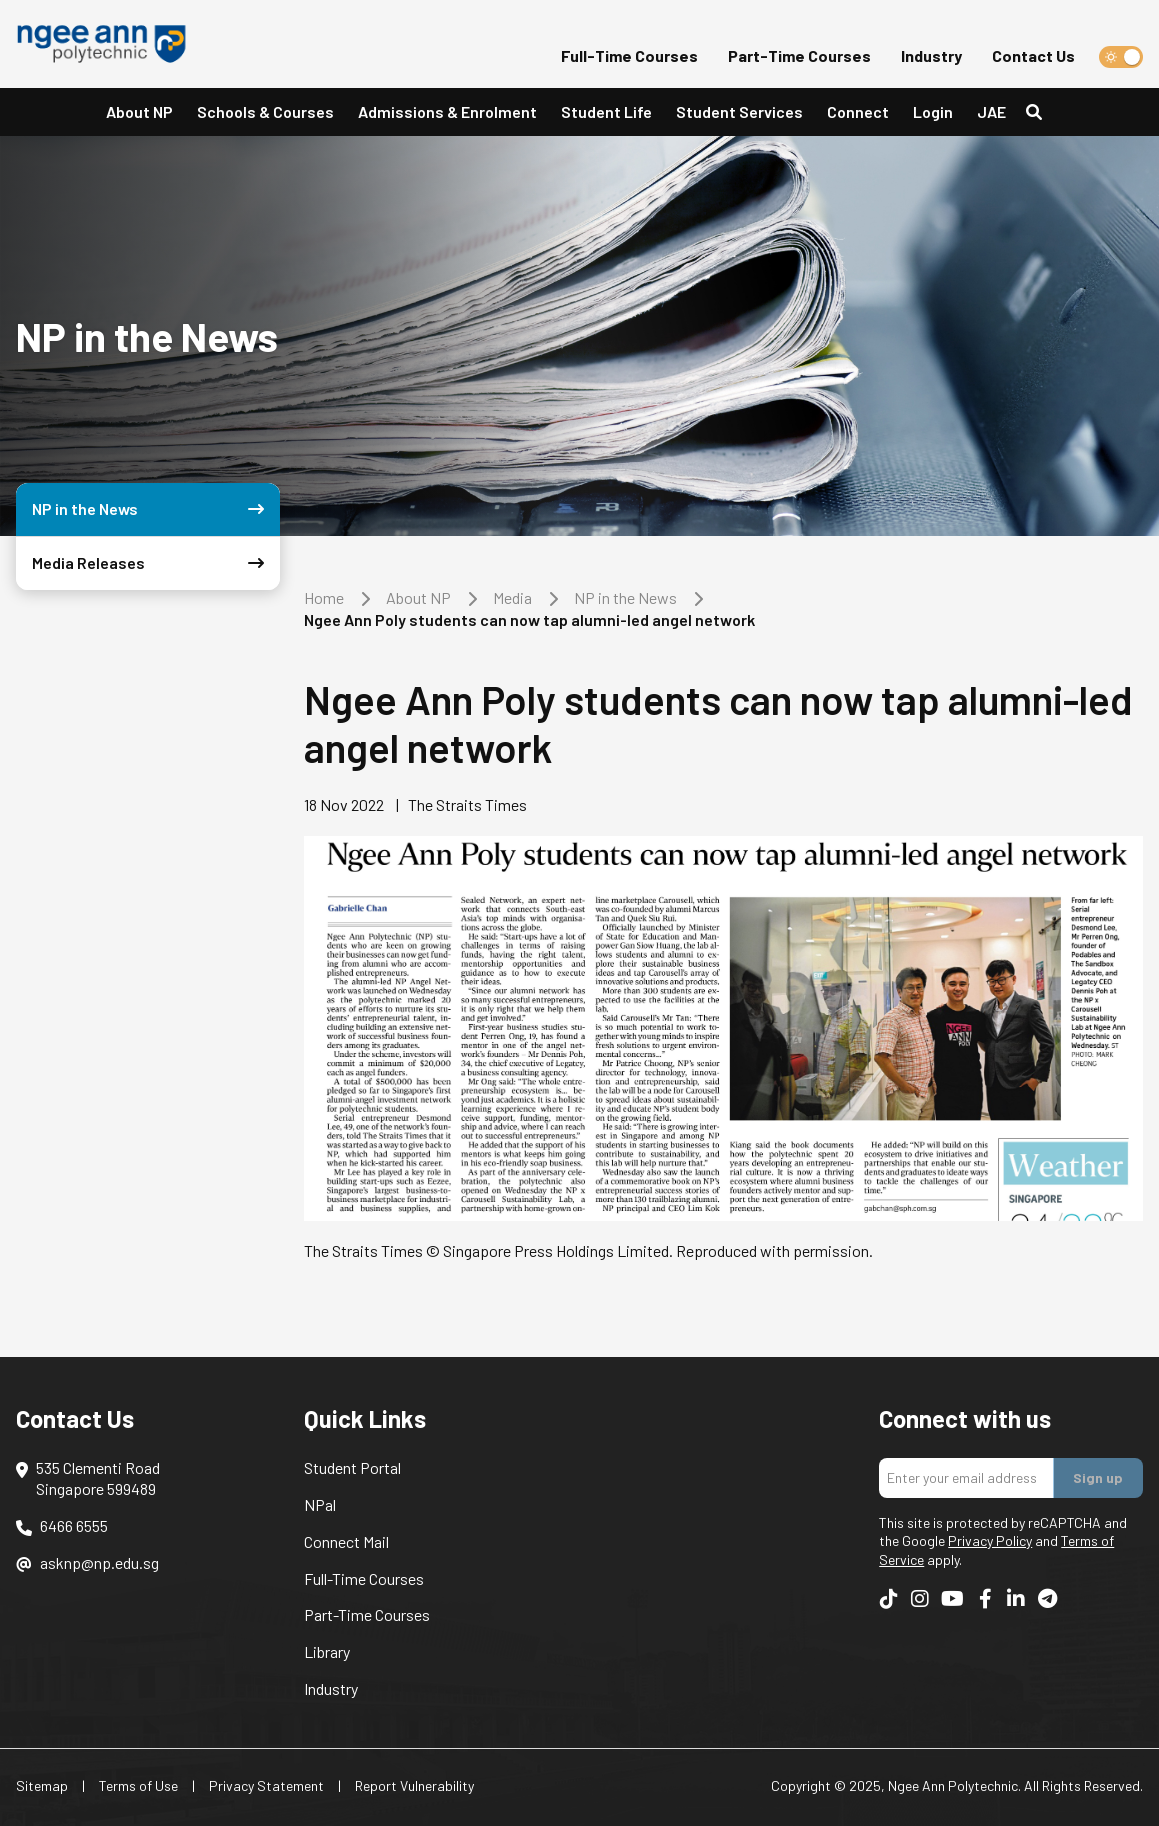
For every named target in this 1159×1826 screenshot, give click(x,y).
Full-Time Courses (629, 55)
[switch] (1121, 57)
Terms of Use (138, 1785)
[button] (139, 112)
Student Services (739, 111)
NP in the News (625, 597)
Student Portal (352, 1467)
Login (933, 111)
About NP (139, 111)
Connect (858, 111)
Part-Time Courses (799, 55)
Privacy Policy (990, 1540)
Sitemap (42, 1785)
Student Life (606, 111)
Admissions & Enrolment (447, 111)
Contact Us (1033, 55)
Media (512, 597)
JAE (991, 111)
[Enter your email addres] (966, 1478)
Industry (931, 55)
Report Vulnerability (414, 1785)
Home (324, 597)
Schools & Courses (265, 111)
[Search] (1042, 112)
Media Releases (152, 563)
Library (327, 1651)
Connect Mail (346, 1541)
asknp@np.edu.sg (99, 1562)
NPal (320, 1504)
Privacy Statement (266, 1785)
